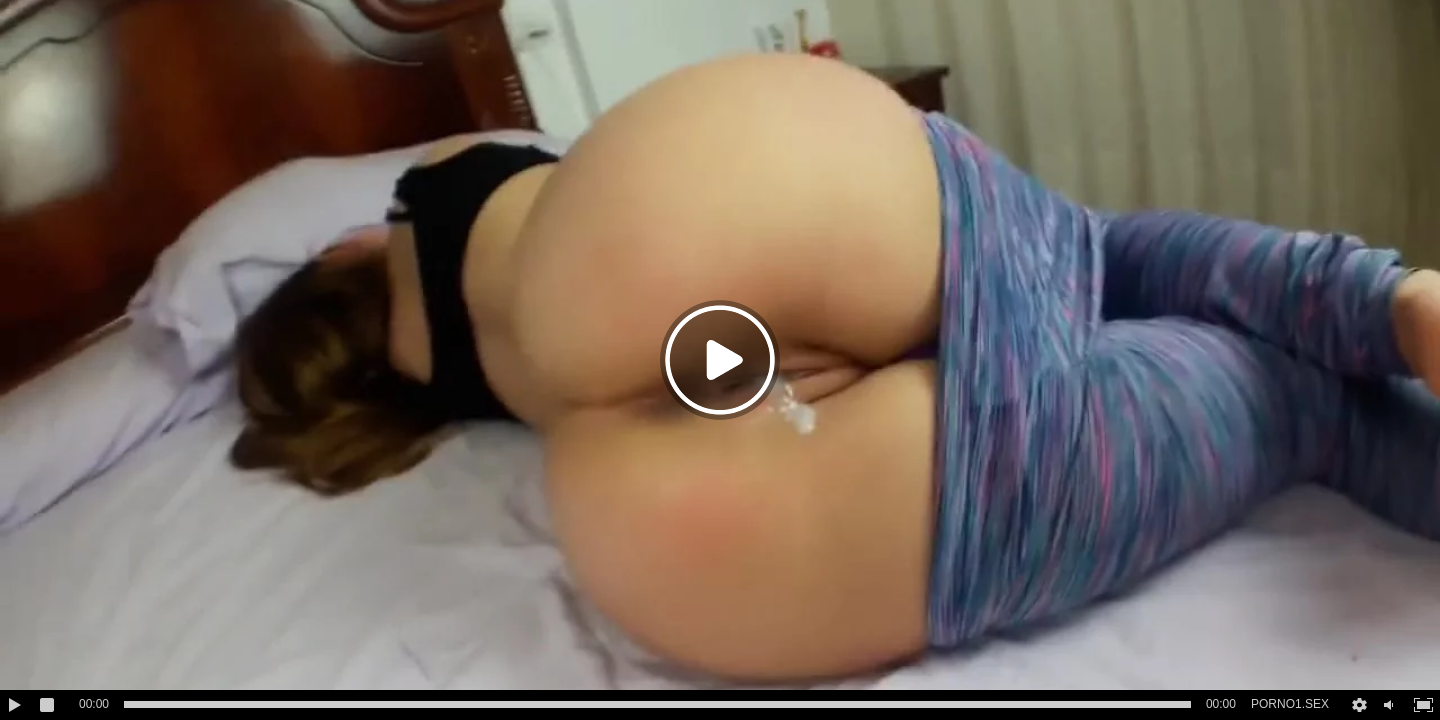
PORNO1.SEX (1290, 704)
